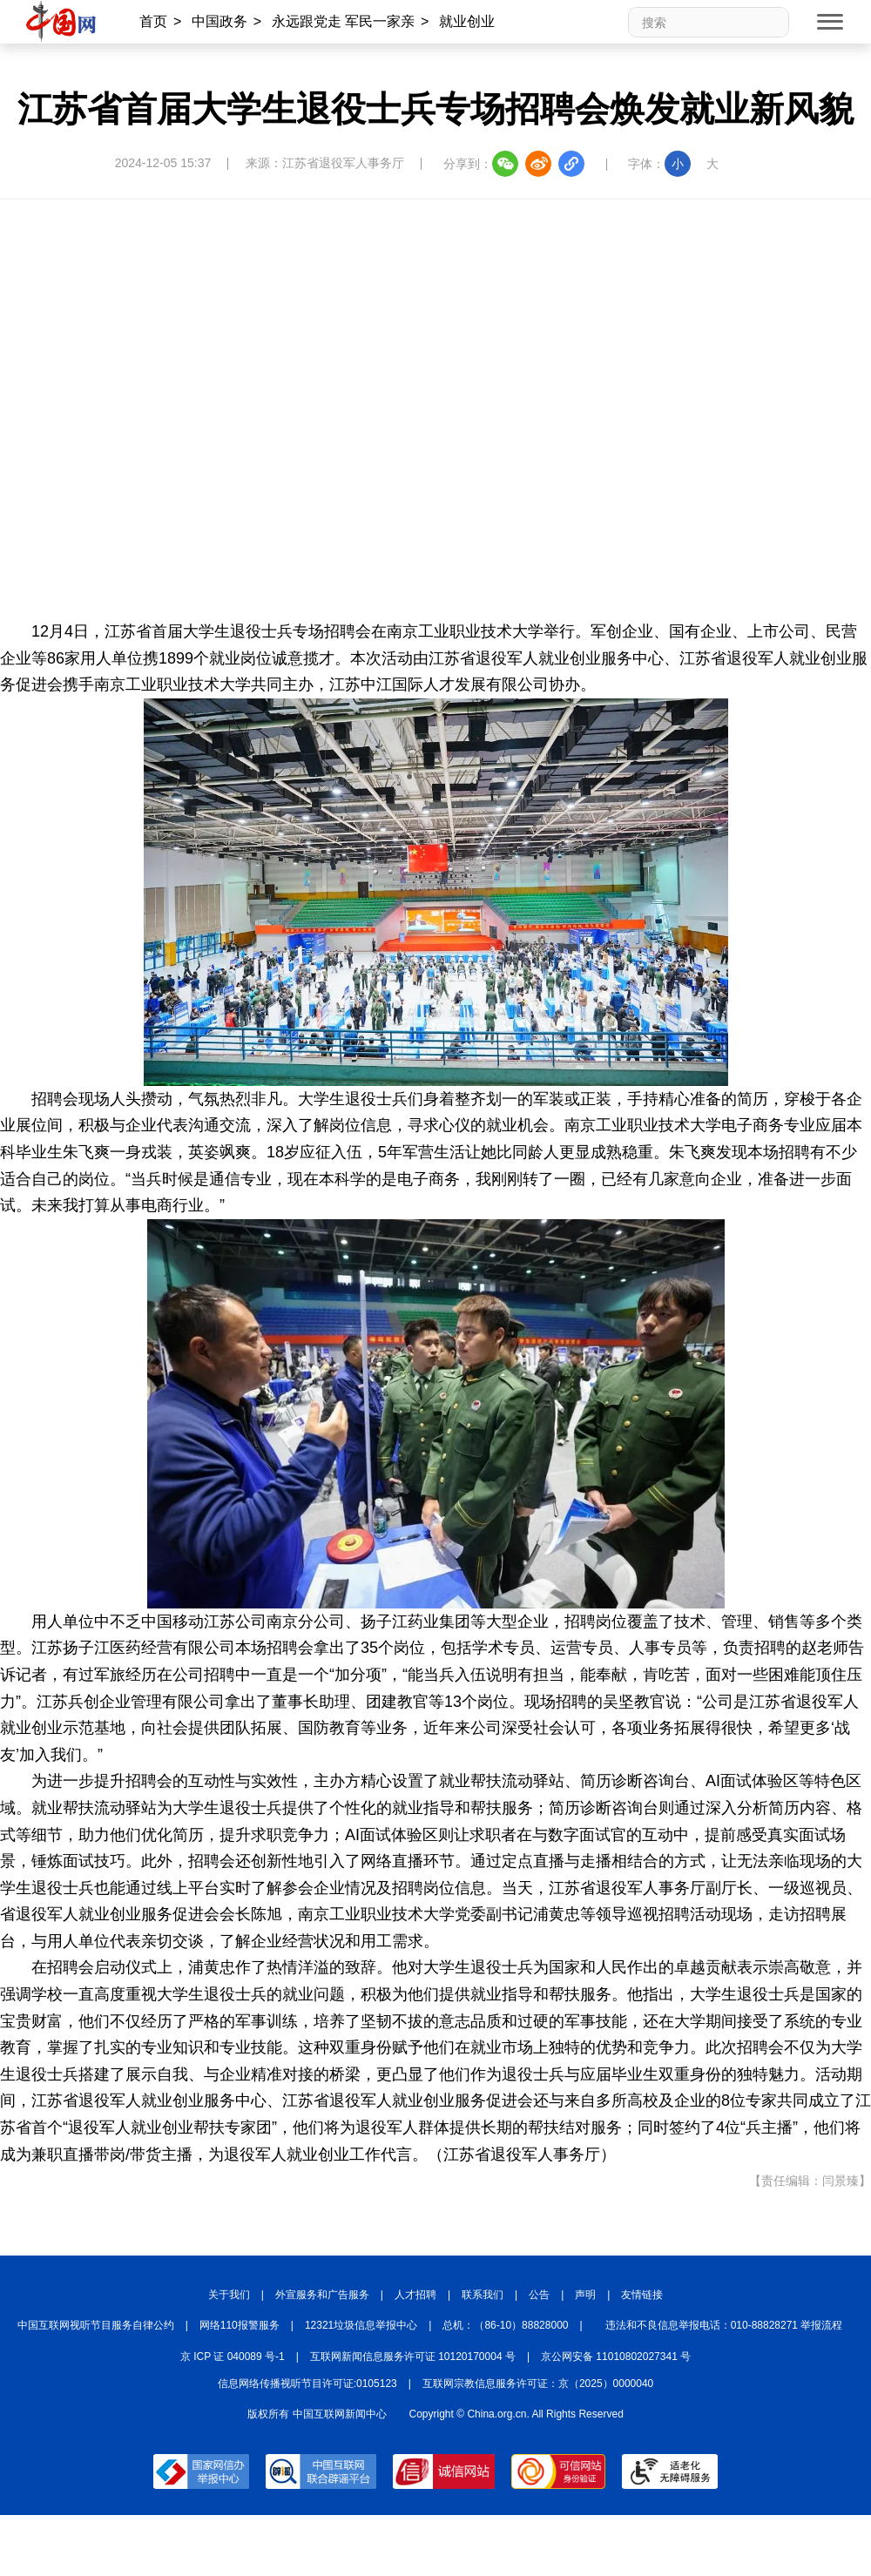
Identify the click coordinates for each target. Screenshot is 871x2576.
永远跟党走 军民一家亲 (343, 21)
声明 (585, 2295)
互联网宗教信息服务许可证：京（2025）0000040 (537, 2383)
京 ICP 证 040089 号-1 (232, 2356)
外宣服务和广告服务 (322, 2295)
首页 (153, 21)
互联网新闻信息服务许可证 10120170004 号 (413, 2356)
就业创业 (467, 21)
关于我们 (229, 2295)
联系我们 (482, 2295)
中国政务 (219, 21)
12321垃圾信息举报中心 (361, 2325)
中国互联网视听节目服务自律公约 (95, 2325)
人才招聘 (415, 2295)
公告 (539, 2295)
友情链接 (642, 2295)
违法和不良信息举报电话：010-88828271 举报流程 (724, 2325)
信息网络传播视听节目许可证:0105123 (307, 2383)
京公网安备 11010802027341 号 (616, 2356)
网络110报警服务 (239, 2325)
